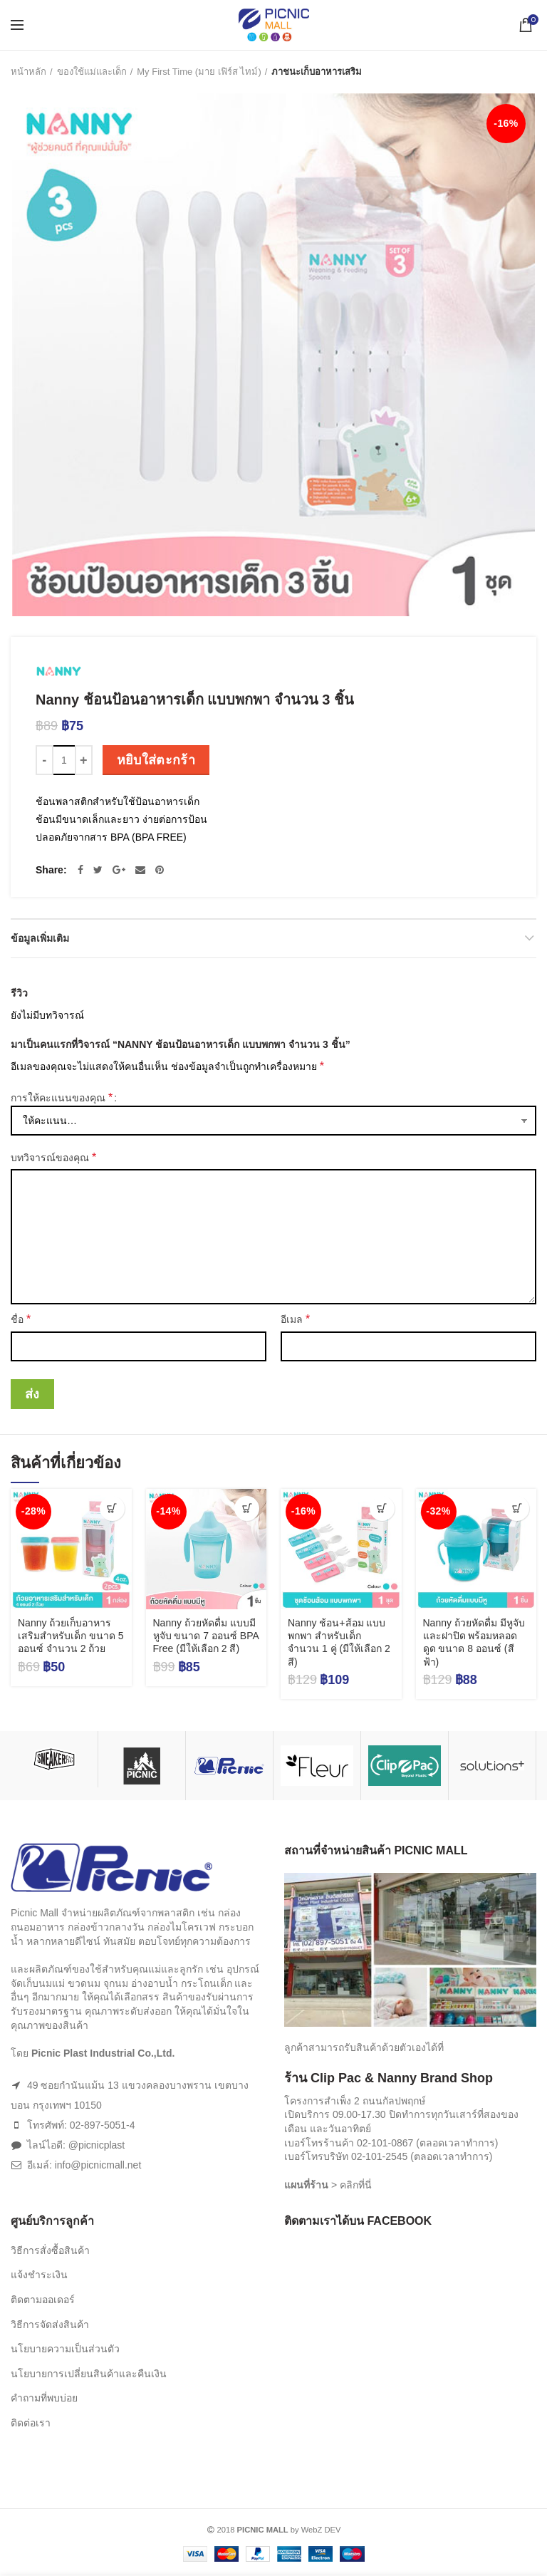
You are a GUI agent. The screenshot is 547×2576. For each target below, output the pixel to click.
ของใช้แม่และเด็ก (92, 71)
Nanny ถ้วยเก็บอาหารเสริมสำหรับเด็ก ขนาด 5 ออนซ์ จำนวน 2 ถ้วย (71, 1635)
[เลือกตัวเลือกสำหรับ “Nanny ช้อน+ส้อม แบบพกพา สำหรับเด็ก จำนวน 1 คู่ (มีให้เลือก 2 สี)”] (382, 1508)
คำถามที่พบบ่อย (44, 2398)
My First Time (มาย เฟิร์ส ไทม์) (199, 71)
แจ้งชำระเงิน (39, 2274)
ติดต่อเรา (31, 2423)
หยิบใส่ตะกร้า (156, 760)
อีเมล (295, 1319)
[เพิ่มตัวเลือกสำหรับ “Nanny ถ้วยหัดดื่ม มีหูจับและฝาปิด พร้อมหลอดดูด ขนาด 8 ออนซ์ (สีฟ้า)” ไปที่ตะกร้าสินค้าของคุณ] (516, 1508)
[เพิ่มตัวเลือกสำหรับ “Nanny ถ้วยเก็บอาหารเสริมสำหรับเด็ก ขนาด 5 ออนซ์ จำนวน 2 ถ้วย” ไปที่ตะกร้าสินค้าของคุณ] (112, 1508)
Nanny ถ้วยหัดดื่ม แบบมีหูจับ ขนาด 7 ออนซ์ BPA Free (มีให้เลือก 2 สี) (206, 1635)
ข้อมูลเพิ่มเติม (40, 938)
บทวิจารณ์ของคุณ (53, 1157)
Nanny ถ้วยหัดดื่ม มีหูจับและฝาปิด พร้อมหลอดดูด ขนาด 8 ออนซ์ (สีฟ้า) (474, 1642)
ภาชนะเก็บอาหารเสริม (316, 71)
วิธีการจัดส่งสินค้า (50, 2324)
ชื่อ (21, 1319)
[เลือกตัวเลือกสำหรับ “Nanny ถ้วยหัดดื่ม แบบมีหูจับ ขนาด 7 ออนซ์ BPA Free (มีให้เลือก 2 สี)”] (246, 1508)
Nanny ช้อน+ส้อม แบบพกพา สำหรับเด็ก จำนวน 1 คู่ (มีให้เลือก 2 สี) (339, 1642)
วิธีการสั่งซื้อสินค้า (50, 2250)
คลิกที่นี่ (356, 2185)
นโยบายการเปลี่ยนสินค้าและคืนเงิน (89, 2373)
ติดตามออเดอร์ (43, 2299)
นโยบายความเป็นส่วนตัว (65, 2348)
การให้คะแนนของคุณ (62, 1097)
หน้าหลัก (28, 71)
